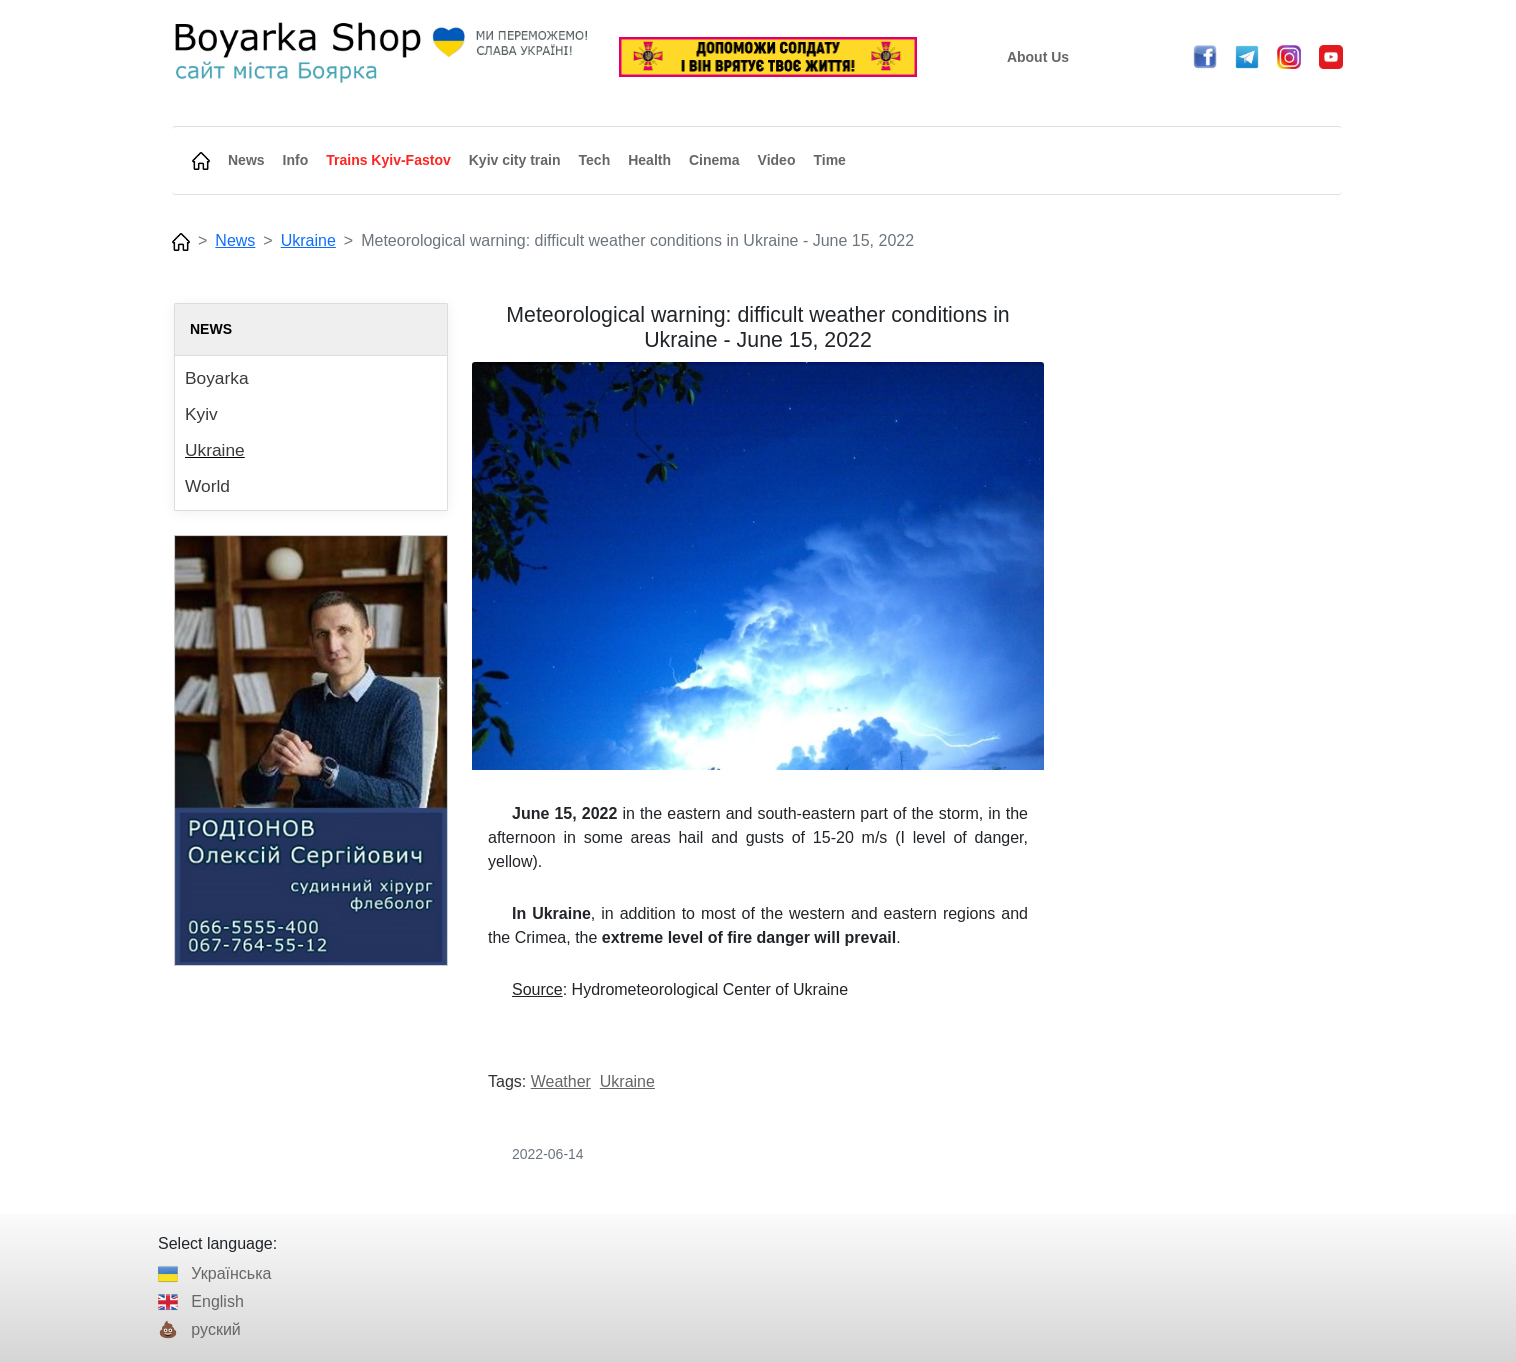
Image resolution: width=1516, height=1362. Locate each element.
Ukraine (308, 240)
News (235, 240)
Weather (561, 1081)
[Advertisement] (1205, 603)
